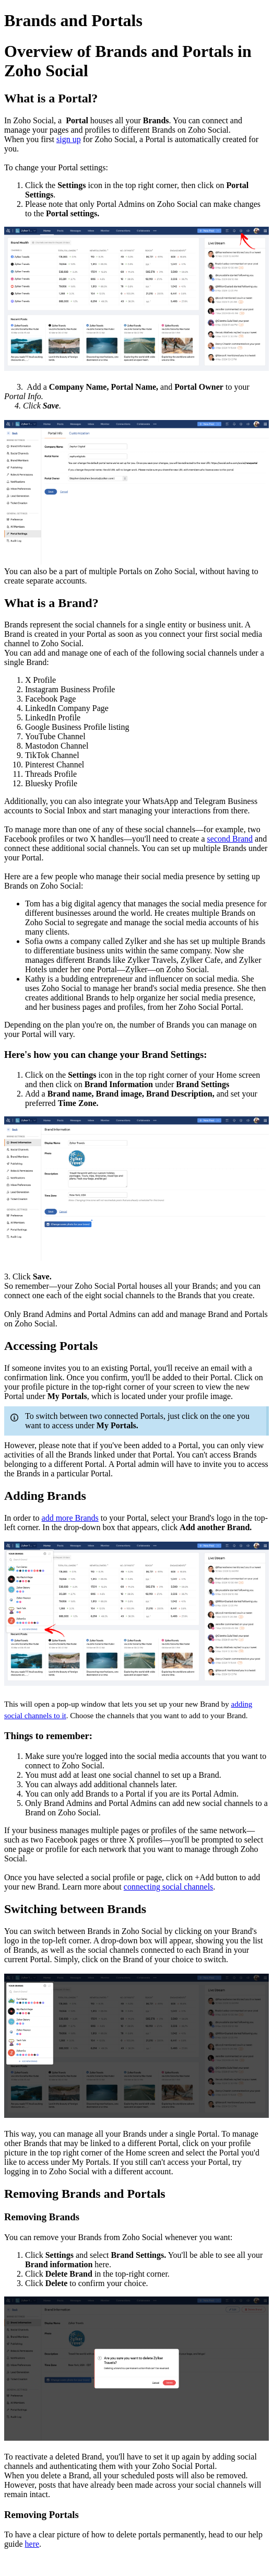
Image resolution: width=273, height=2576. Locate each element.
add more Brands (70, 1517)
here (32, 2543)
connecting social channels (168, 1886)
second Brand (230, 838)
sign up (68, 139)
